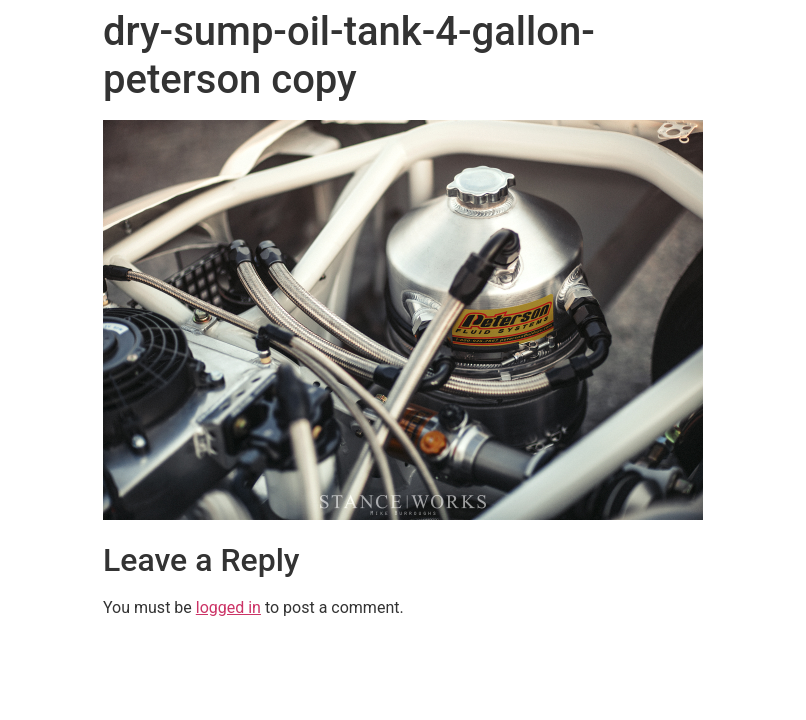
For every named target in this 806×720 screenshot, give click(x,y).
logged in (228, 607)
